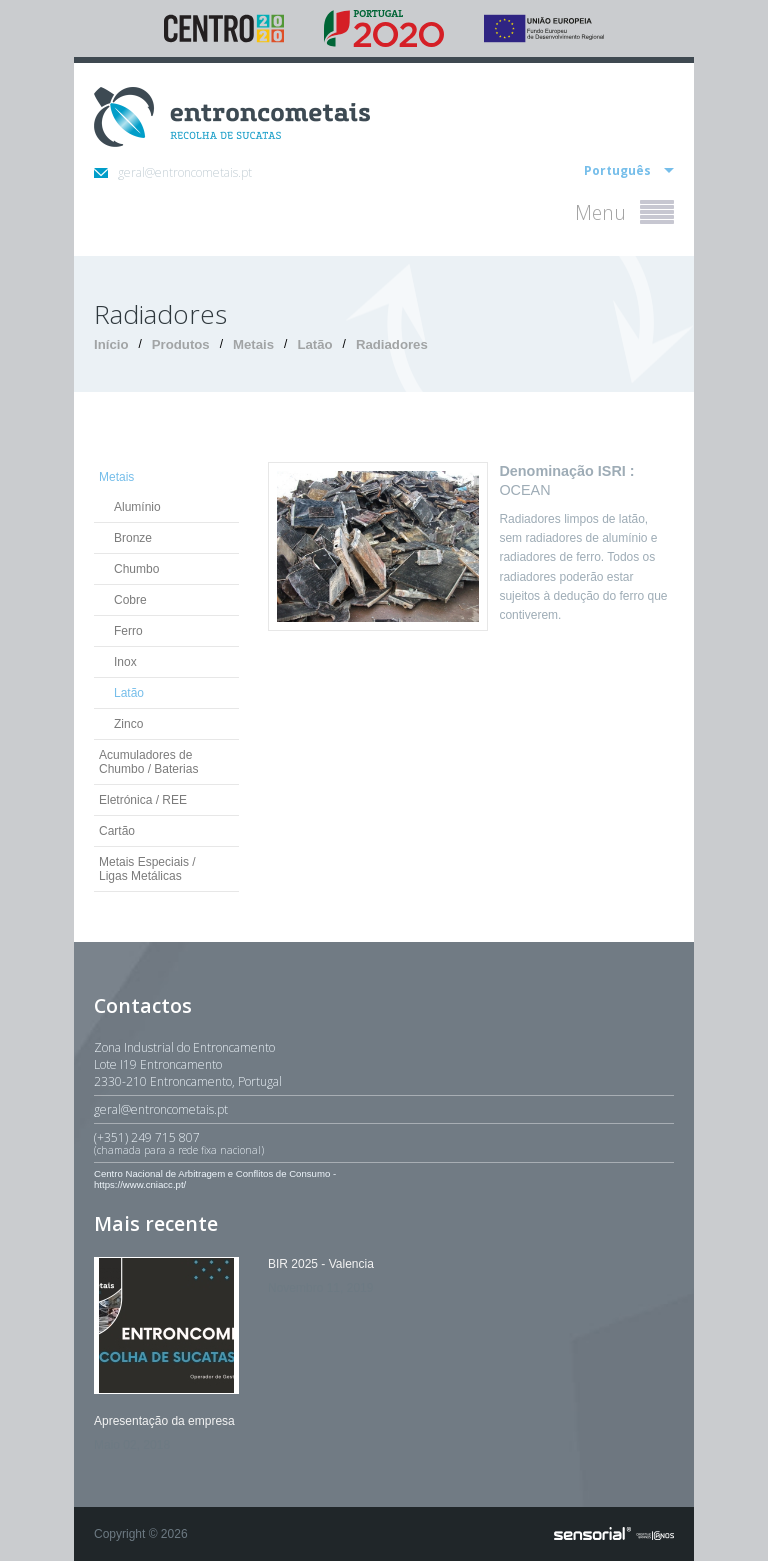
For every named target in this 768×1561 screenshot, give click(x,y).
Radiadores (392, 344)
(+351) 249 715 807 (384, 1143)
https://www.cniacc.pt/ (140, 1184)
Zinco (128, 724)
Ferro (128, 631)
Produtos (181, 344)
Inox (125, 662)
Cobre (130, 600)
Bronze (133, 538)
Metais (253, 344)
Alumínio (137, 507)
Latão (314, 344)
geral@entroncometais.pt (173, 172)
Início (111, 344)
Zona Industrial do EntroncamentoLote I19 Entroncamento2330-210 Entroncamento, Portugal (188, 1064)
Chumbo (136, 569)
